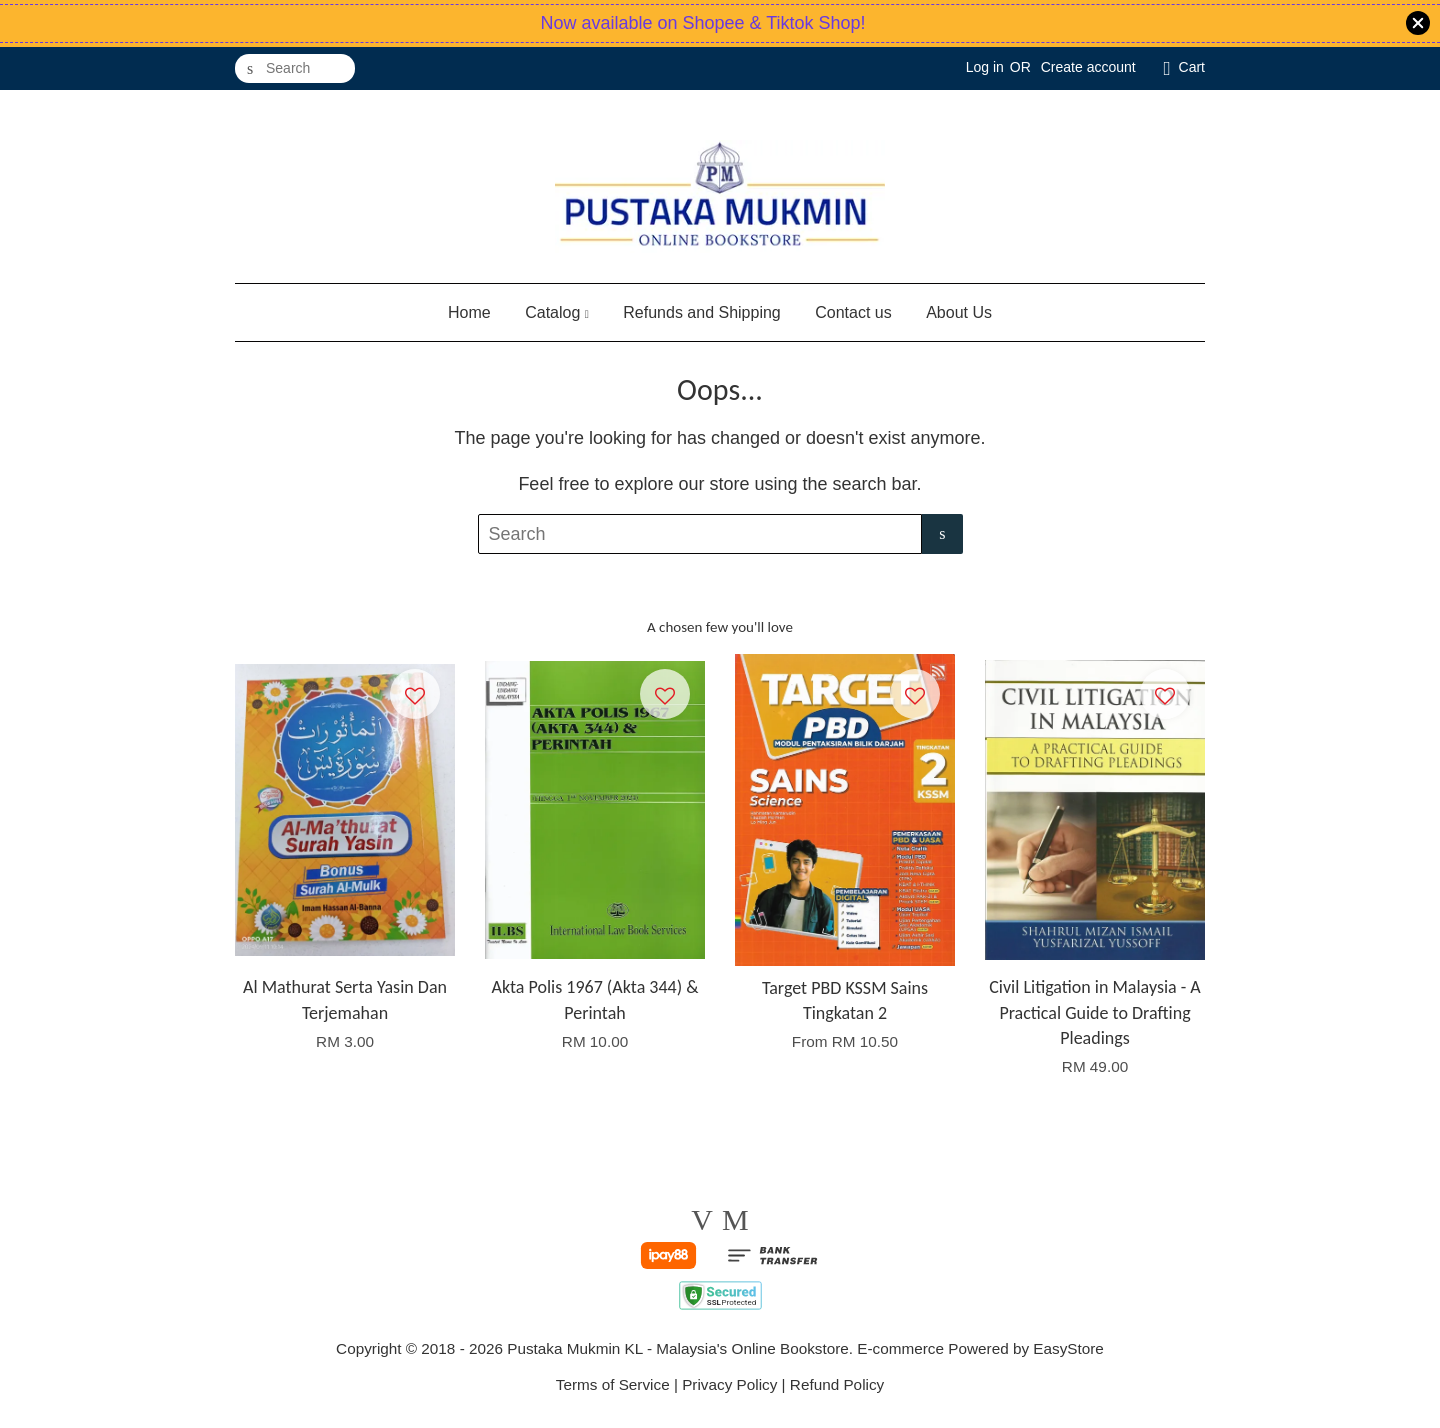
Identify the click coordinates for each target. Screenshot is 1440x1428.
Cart (1192, 67)
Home (469, 312)
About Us (959, 312)
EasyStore (1068, 1348)
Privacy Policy (729, 1384)
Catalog (557, 312)
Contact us (853, 312)
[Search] (295, 68)
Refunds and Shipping (701, 312)
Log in (985, 67)
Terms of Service (613, 1384)
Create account (1088, 67)
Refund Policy (837, 1384)
